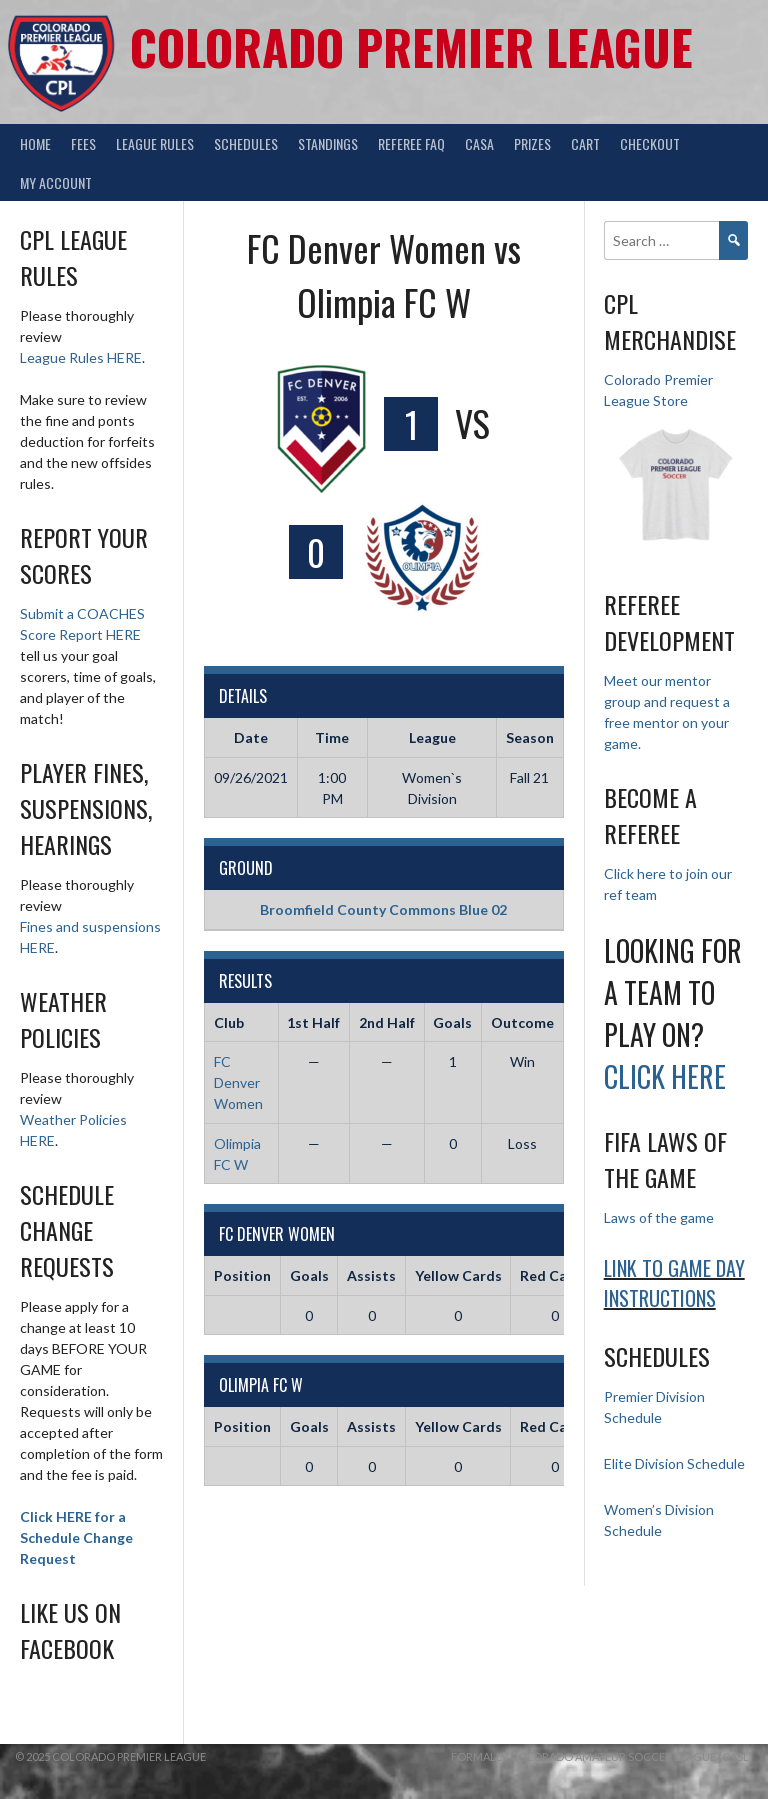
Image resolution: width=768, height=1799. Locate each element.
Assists (371, 1275)
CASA (479, 143)
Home (35, 143)
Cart (585, 143)
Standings (328, 143)
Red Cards (554, 1275)
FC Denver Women (238, 1082)
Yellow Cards (458, 1275)
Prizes (532, 143)
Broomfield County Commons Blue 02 (383, 909)
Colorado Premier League (411, 46)
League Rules (155, 143)
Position (242, 1275)
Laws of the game (659, 1217)
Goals (309, 1275)
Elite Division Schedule (674, 1463)
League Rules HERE (81, 357)
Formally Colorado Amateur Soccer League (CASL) (602, 1756)
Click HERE (665, 1076)
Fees (83, 143)
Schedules (246, 143)
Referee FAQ (411, 143)
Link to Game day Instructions (674, 1283)
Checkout (650, 143)
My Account (56, 182)
